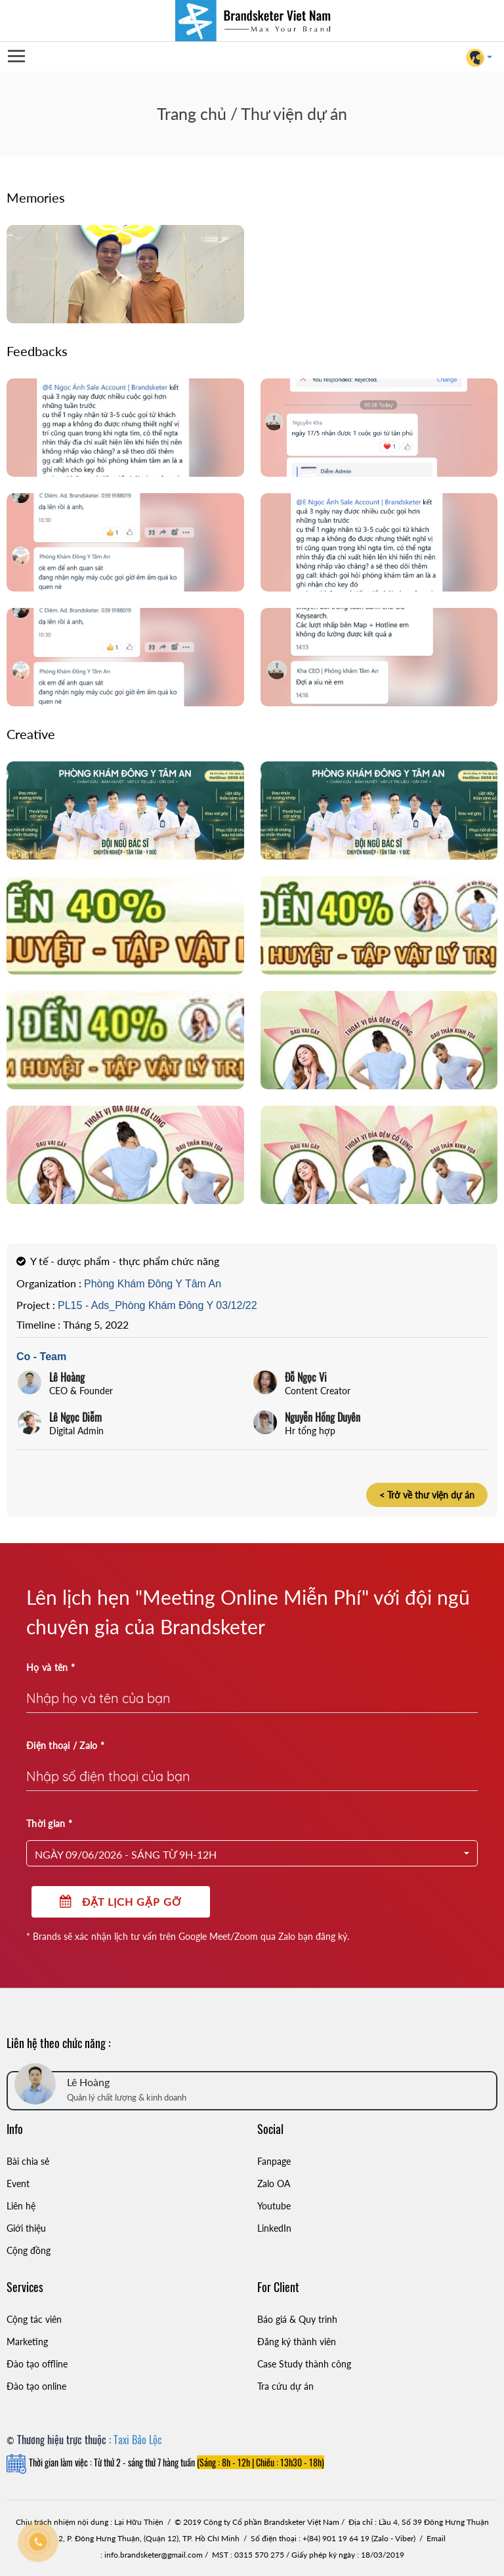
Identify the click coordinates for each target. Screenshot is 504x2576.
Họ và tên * (50, 1667)
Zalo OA (273, 2183)
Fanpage (274, 2161)
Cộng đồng (29, 2250)
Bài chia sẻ (28, 2161)
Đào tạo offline (37, 2363)
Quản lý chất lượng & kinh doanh (126, 2097)
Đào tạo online (36, 2386)
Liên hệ (21, 2205)
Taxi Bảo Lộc (138, 2439)
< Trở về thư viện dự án (426, 1494)
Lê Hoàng (67, 1377)
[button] (252, 1853)
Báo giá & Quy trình (297, 2319)
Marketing (27, 2341)
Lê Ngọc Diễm (75, 1417)
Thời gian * (49, 1823)
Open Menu (16, 56)
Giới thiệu (26, 2228)
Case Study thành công (304, 2363)
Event (18, 2183)
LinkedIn (274, 2228)
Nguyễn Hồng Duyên (322, 1417)
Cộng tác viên (34, 2319)
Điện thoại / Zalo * (65, 1745)
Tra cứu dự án (285, 2386)
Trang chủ (191, 113)
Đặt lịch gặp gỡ (121, 1901)
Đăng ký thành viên (296, 2341)
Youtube (274, 2205)
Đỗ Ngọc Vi (306, 1377)
